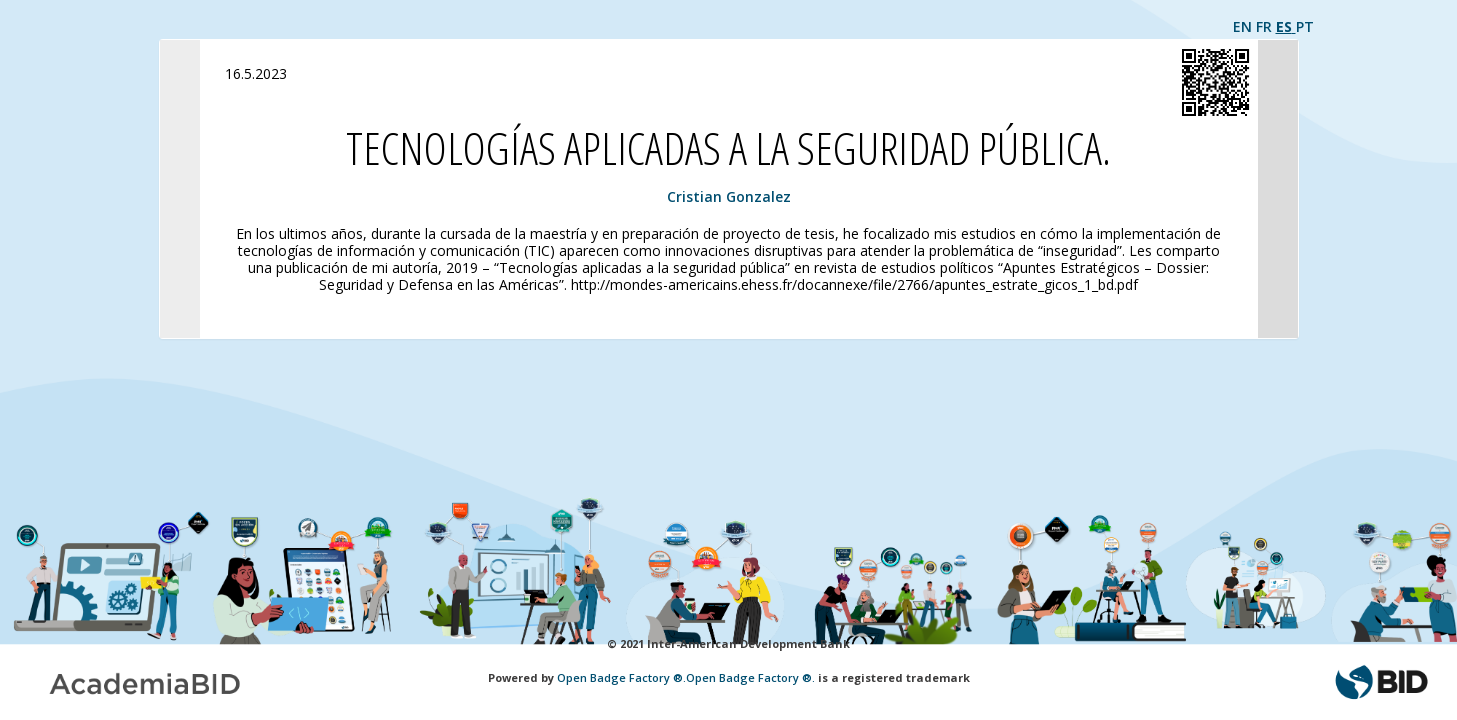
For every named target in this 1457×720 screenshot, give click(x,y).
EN (1244, 26)
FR (1266, 26)
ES (1286, 26)
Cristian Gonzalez (729, 196)
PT (1305, 26)
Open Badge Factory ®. (621, 677)
